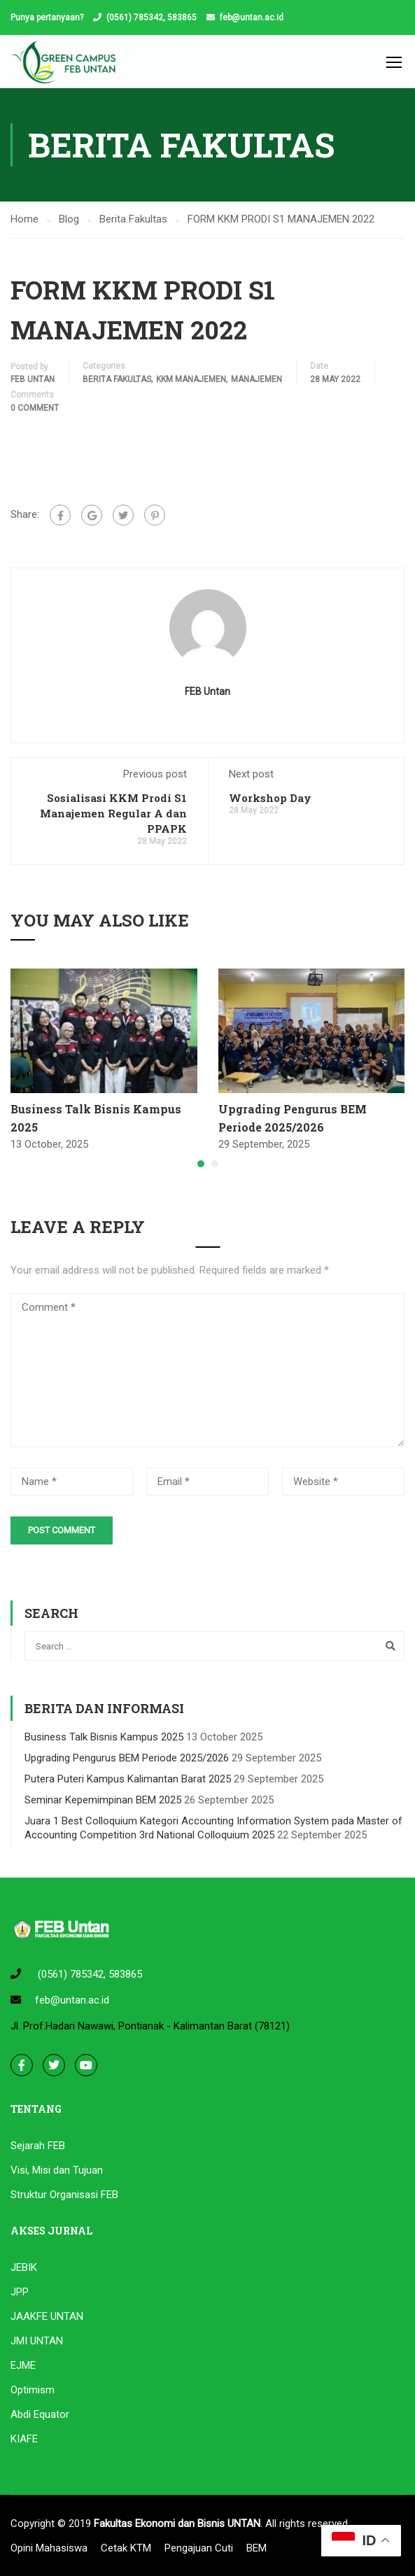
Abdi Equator (39, 2414)
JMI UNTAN (36, 2341)
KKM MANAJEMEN (191, 379)
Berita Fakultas (117, 379)
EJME (23, 2365)
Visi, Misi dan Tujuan (56, 2170)
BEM (256, 2548)
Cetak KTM (126, 2548)
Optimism (32, 2390)
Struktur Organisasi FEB (64, 2194)
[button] (200, 1163)
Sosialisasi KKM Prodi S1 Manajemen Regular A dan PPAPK (113, 813)
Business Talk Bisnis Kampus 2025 (103, 1737)
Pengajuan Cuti (198, 2548)
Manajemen (256, 379)
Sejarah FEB (37, 2145)
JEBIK (23, 2267)
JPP (19, 2292)
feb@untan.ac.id (251, 17)
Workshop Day (270, 798)
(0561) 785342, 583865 (151, 17)
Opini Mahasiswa (48, 2548)
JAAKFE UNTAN (46, 2316)
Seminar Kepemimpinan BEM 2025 (102, 1800)
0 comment (34, 408)
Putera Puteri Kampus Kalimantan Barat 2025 (127, 1779)
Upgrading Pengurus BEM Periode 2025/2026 (126, 1758)
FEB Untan (32, 379)
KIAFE (24, 2439)
